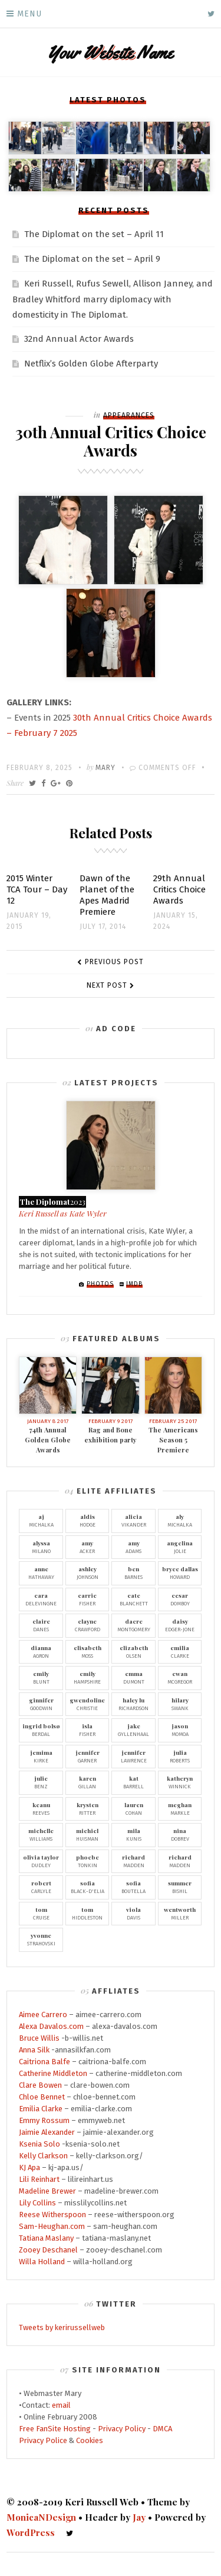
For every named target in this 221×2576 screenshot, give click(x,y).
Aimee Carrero (43, 2014)
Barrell (133, 1781)
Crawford (87, 1624)
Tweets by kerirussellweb (62, 2327)
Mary (105, 768)
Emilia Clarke (40, 2108)
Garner (87, 1756)
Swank (180, 1703)
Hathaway (40, 1572)
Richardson (133, 1703)
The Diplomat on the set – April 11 (94, 234)
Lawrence (133, 1756)
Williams (40, 1834)
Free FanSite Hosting (55, 2428)
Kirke (40, 1756)
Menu (29, 14)
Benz (40, 1781)
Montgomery (133, 1624)
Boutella (133, 1886)
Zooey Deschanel (48, 2249)
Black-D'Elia (87, 1886)
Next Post (107, 985)
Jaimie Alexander (47, 2132)
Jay (139, 2517)
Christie (87, 1703)
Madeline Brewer (47, 2191)
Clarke (180, 1651)
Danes (40, 1624)
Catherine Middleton (53, 2073)
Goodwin (40, 1703)
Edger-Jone (180, 1624)
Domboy (180, 1599)
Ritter (87, 1808)
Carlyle (40, 1886)
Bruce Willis (39, 2038)
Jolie (180, 1546)
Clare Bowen (40, 2085)
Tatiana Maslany (46, 2238)
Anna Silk (34, 2049)
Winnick (180, 1781)
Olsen (133, 1651)
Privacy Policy (122, 2428)
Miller (180, 1913)
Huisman (87, 1834)
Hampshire (87, 1677)
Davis (133, 1913)
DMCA (162, 2428)
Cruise (40, 1913)
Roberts (180, 1756)
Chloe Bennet (42, 2096)
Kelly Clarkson (43, 2155)
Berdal (40, 1729)
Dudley (40, 1860)
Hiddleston (87, 1913)
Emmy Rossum (44, 2120)
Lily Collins (37, 2202)
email (61, 2405)
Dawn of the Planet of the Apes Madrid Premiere (107, 895)
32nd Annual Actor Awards (79, 339)
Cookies (89, 2440)
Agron (40, 1651)
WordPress (30, 2532)
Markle (180, 1808)
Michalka (40, 1520)
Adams (133, 1546)
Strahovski (40, 1939)
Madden (133, 1860)
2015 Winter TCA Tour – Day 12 (36, 889)
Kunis (133, 1834)
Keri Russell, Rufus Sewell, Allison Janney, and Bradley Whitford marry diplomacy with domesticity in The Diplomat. (112, 299)
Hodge (87, 1520)
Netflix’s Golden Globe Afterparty (91, 363)
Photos (100, 1284)
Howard (180, 1572)
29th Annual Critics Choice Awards (179, 889)
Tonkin (87, 1860)
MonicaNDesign (41, 2517)
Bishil (180, 1886)
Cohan (133, 1808)
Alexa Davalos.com (51, 2026)
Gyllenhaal (133, 1729)
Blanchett (133, 1599)
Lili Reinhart (39, 2179)
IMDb (134, 1284)
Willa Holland (42, 2261)
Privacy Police (43, 2440)
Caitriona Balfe (44, 2061)
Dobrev (180, 1834)
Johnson (87, 1572)
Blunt (40, 1677)
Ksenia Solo (39, 2144)
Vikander (133, 1520)
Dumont (133, 1677)
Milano (40, 1546)
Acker (87, 1546)
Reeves (40, 1808)
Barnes (133, 1572)
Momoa (180, 1729)
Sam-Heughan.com (52, 2226)
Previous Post (114, 962)
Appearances (128, 415)
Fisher (87, 1599)
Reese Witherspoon (52, 2214)
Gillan (87, 1781)
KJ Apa (29, 2167)
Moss (87, 1651)
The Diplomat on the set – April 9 (92, 259)
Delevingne (40, 1599)
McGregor (180, 1677)
